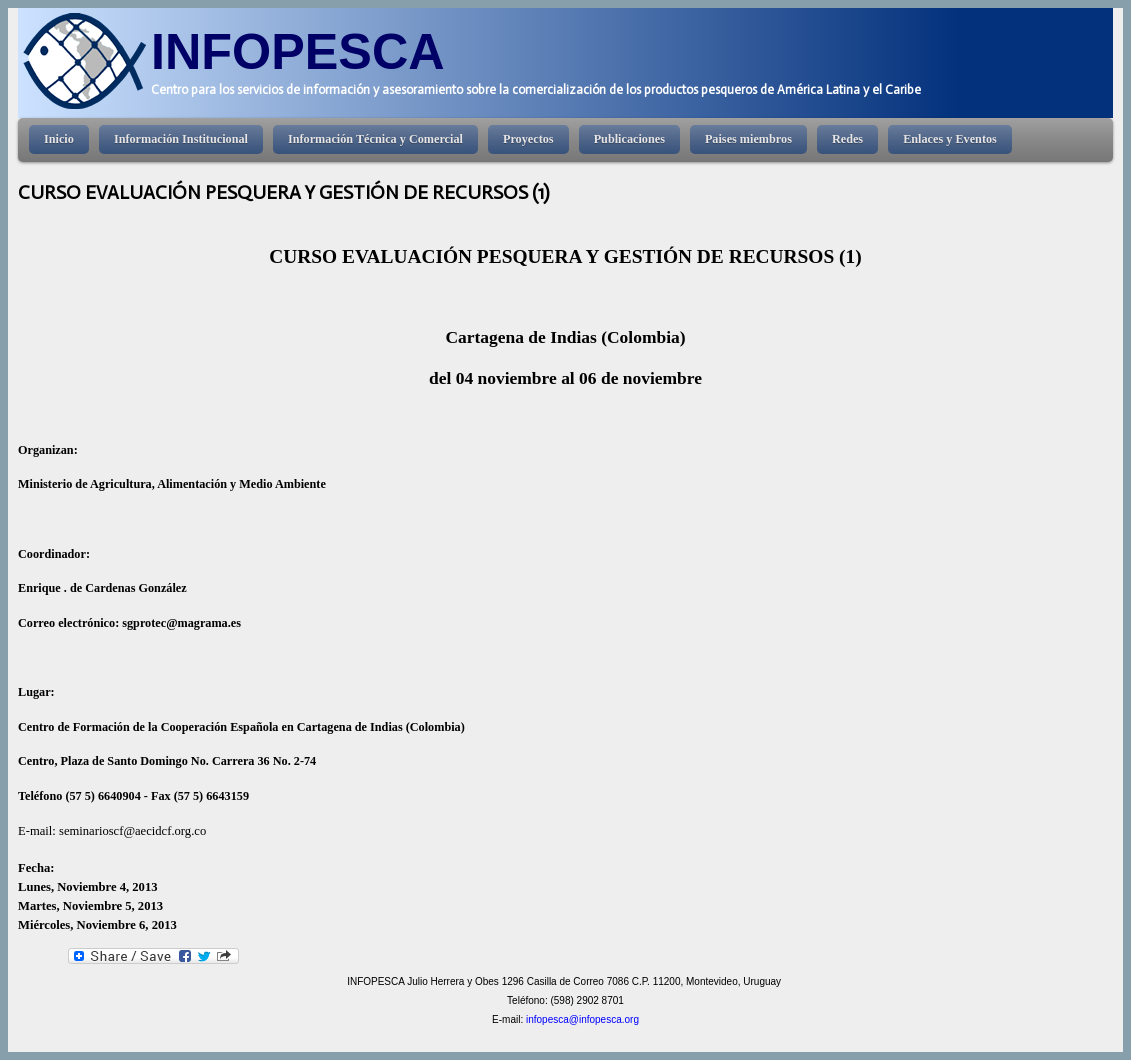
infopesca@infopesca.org (582, 1019)
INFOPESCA (298, 51)
